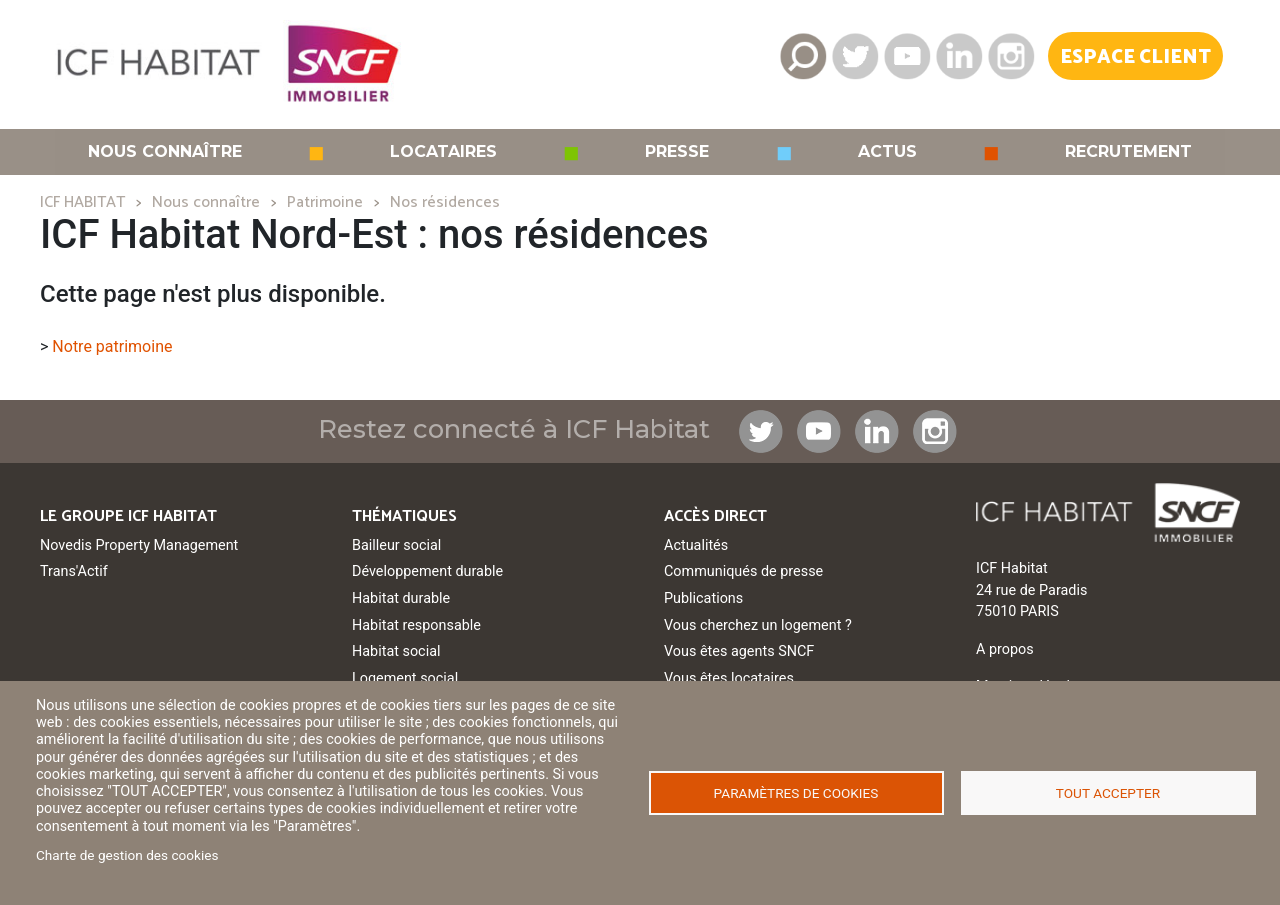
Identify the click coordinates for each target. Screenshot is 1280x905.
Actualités (696, 545)
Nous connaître (165, 152)
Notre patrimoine (112, 346)
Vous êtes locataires (729, 678)
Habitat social (396, 651)
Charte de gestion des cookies (127, 855)
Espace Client (1135, 57)
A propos (1005, 649)
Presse (677, 152)
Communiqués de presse (743, 571)
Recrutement (1128, 152)
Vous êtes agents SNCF (739, 651)
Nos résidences (445, 202)
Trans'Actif (74, 571)
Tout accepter (1108, 793)
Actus (887, 152)
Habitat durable (401, 598)
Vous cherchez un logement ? (758, 625)
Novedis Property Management (139, 545)
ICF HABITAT (82, 202)
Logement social (405, 678)
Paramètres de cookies (796, 793)
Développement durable (427, 571)
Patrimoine (325, 202)
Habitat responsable (416, 625)
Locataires (443, 152)
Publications (703, 598)
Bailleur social (396, 545)
